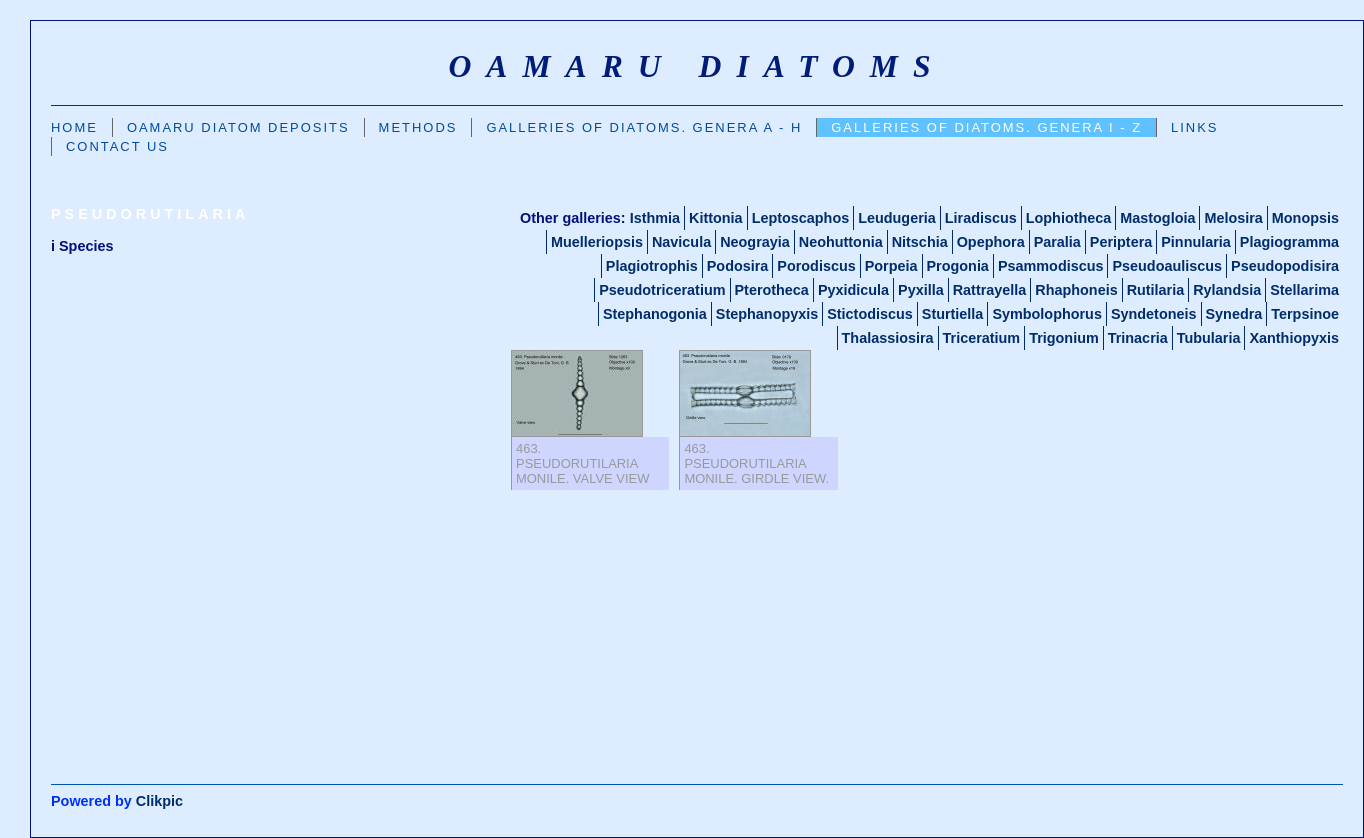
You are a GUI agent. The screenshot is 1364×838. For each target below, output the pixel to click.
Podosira (738, 266)
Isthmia (655, 218)
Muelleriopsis (597, 242)
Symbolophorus (1047, 314)
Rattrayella (990, 290)
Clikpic (159, 801)
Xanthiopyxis (1294, 338)
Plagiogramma (1289, 242)
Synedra (1234, 314)
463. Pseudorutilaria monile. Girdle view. (756, 463)
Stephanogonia (655, 314)
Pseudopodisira (1285, 266)
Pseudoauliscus (1167, 266)
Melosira (1233, 218)
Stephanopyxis (767, 314)
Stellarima (1304, 290)
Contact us (117, 146)
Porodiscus (816, 266)
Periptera (1121, 242)
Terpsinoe (1305, 314)
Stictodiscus (870, 314)
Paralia (1057, 242)
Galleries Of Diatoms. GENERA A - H (644, 127)
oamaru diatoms (696, 66)
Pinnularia (1196, 242)
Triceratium (982, 338)
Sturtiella (953, 314)
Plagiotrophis (652, 266)
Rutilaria (1156, 290)
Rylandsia (1227, 290)
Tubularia (1209, 338)
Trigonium (1064, 338)
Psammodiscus (1051, 266)
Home (74, 127)
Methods (418, 127)
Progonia (958, 266)
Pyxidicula (853, 290)
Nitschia (920, 242)
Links (1194, 127)
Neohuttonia (841, 242)
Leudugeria (897, 218)
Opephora (991, 242)
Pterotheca (772, 290)
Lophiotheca (1069, 218)
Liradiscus (981, 218)
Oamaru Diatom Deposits (238, 127)
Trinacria (1138, 338)
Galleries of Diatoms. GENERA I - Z (986, 127)
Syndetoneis (1154, 314)
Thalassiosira (888, 338)
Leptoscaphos (801, 218)
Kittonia (716, 218)
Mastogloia (1157, 218)
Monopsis (1305, 218)
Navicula (681, 242)
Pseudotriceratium (662, 290)
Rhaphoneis (1076, 290)
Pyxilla (921, 290)
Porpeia (891, 266)
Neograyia (755, 242)
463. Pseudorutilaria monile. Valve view (582, 463)
